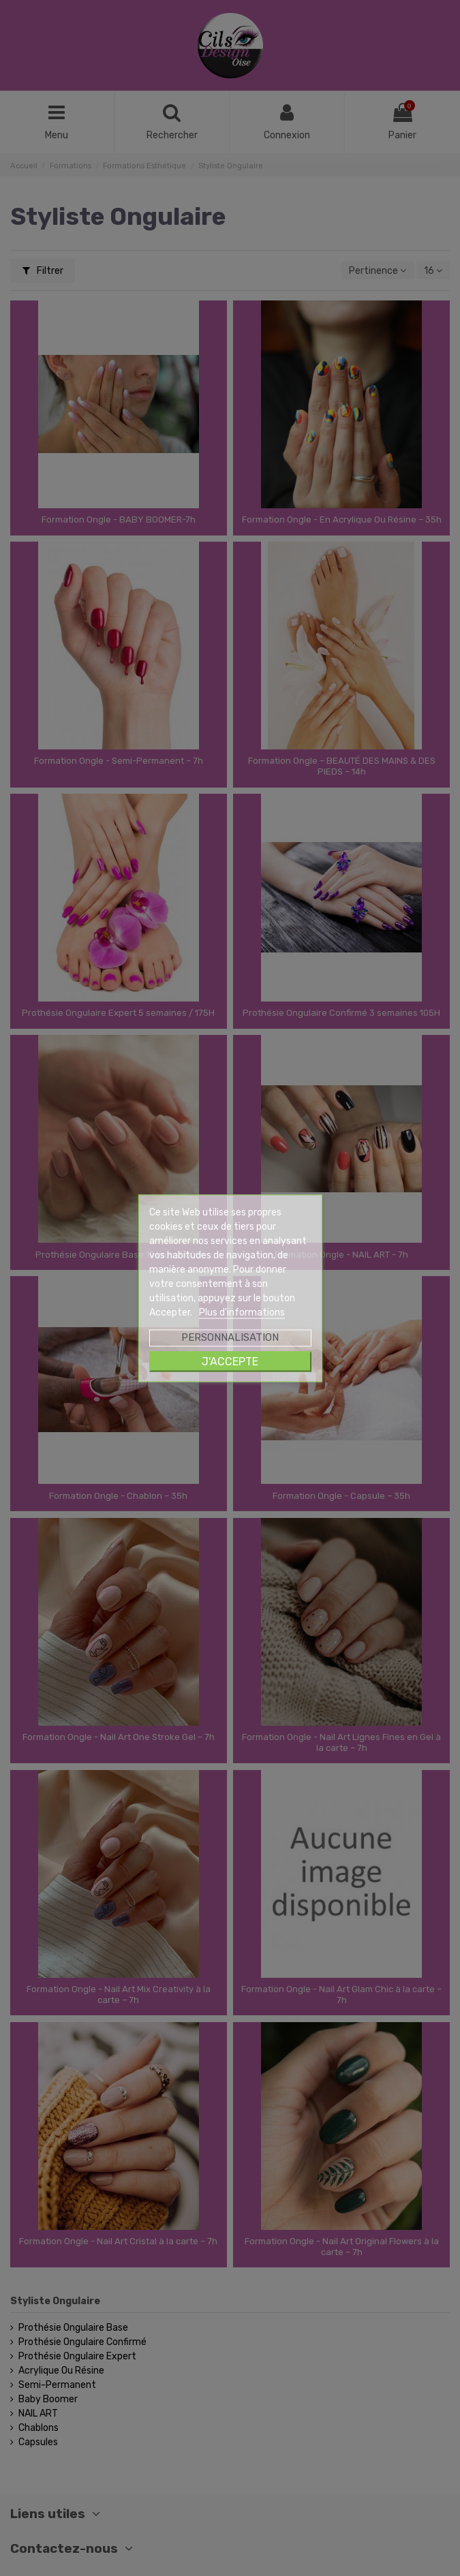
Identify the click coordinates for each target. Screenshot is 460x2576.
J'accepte (230, 1360)
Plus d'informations (242, 1312)
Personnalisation (230, 1337)
